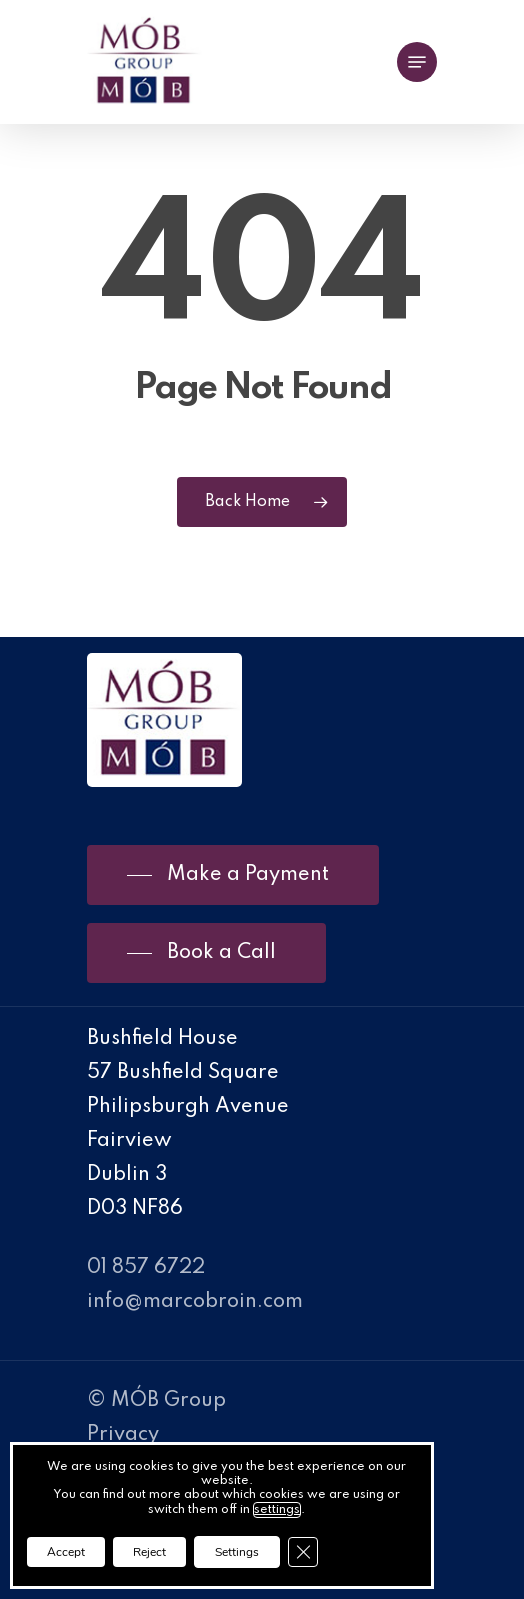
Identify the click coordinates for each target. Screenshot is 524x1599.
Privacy (123, 1435)
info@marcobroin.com (195, 1302)
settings (277, 1510)
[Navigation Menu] (417, 62)
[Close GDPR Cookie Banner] (303, 1552)
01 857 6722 (146, 1268)
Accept (66, 1552)
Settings (237, 1552)
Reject (149, 1552)
